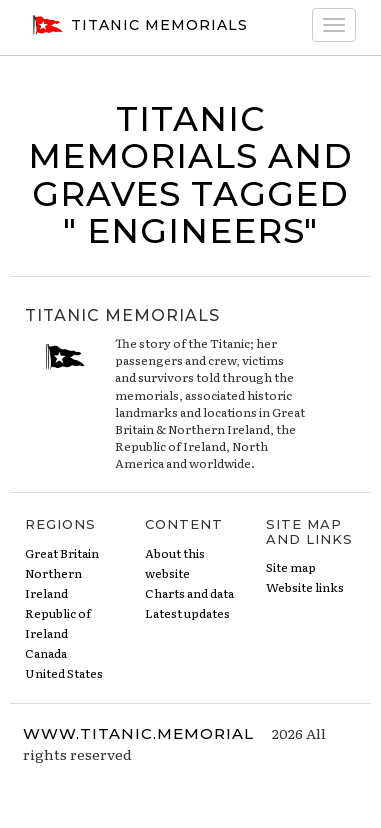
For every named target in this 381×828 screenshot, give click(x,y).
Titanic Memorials (137, 25)
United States (64, 673)
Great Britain (62, 553)
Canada (46, 653)
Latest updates (187, 613)
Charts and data (189, 593)
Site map (291, 567)
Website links (305, 587)
